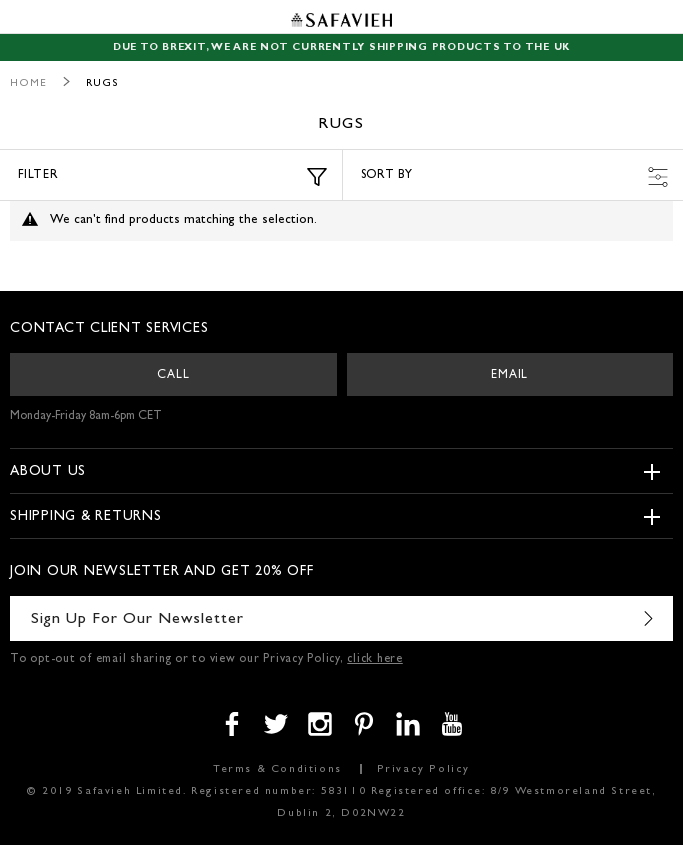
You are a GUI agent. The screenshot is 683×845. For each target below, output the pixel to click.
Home (28, 83)
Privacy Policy (423, 769)
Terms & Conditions (277, 769)
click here (375, 660)
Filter (172, 177)
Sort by (515, 177)
